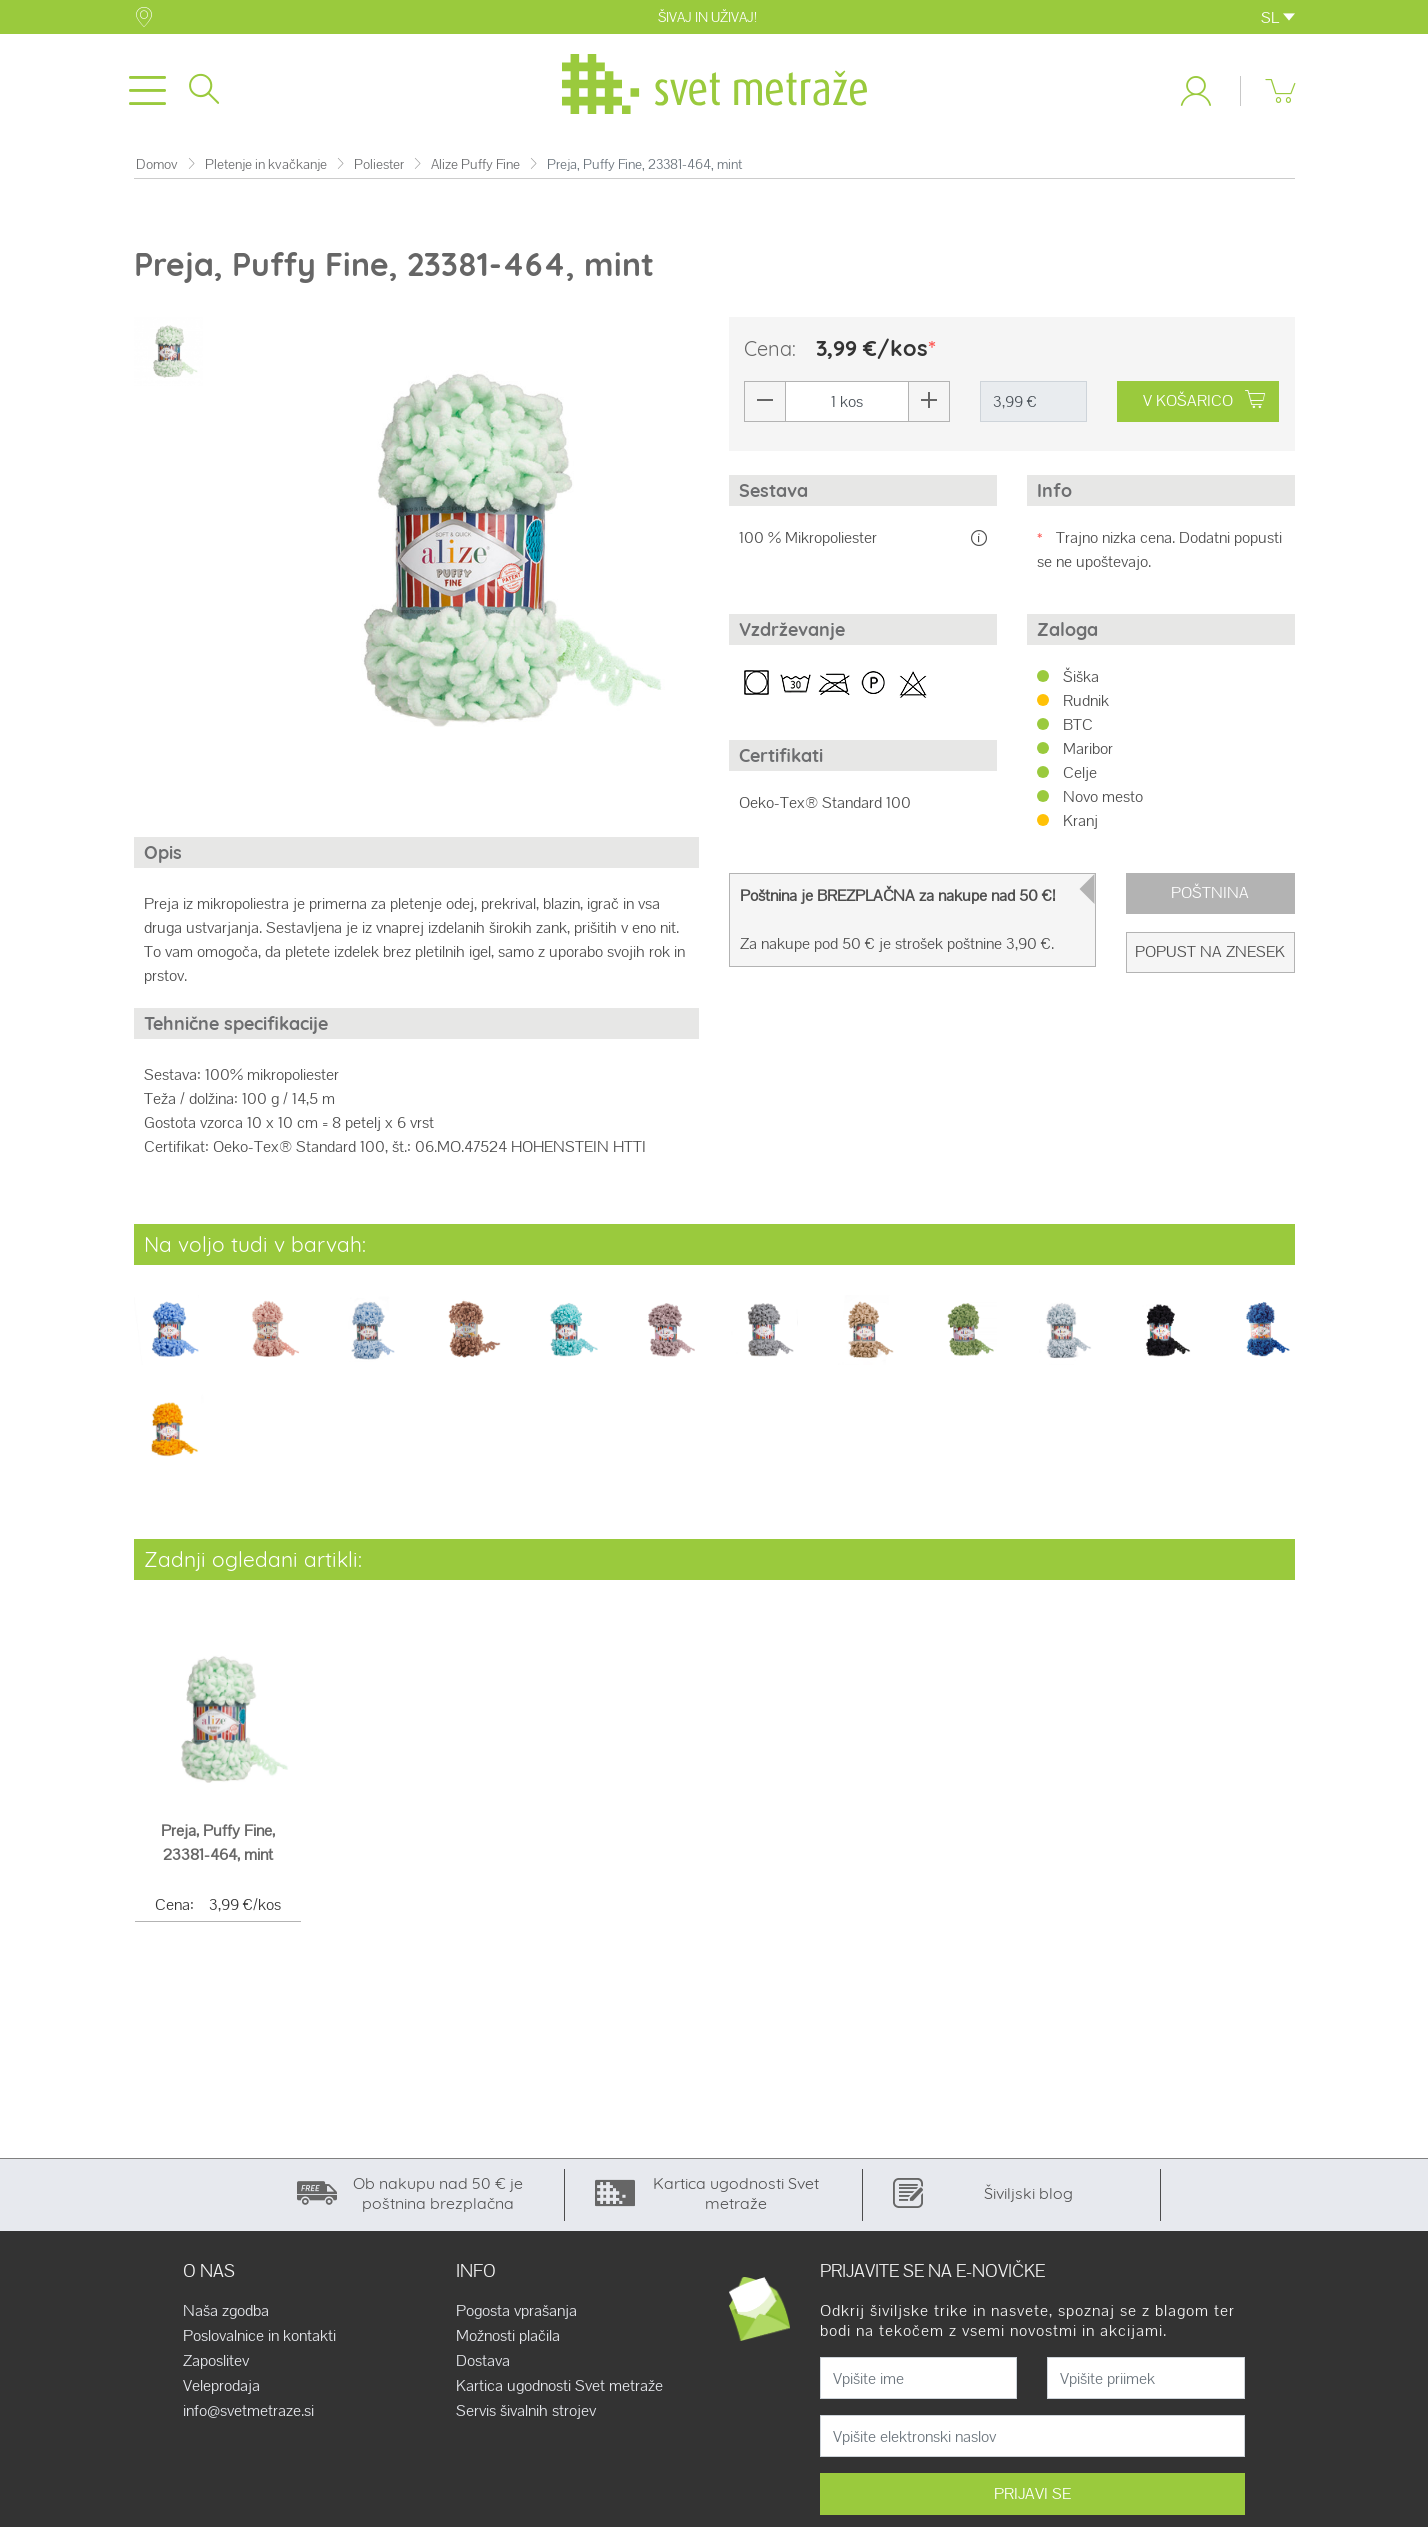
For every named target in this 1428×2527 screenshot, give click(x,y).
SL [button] (1278, 17)
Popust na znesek (1210, 951)
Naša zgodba (226, 2311)
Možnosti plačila (508, 2336)
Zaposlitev (216, 2361)
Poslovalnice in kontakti (259, 2336)
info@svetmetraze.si (248, 2411)
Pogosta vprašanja (516, 2311)
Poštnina (1210, 892)
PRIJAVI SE (1032, 2493)
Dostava (483, 2361)
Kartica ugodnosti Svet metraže (559, 2386)
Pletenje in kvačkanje (266, 164)
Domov (157, 164)
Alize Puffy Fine (475, 164)
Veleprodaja (221, 2386)
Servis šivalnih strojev (526, 2411)
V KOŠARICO (1204, 400)
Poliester (379, 164)
